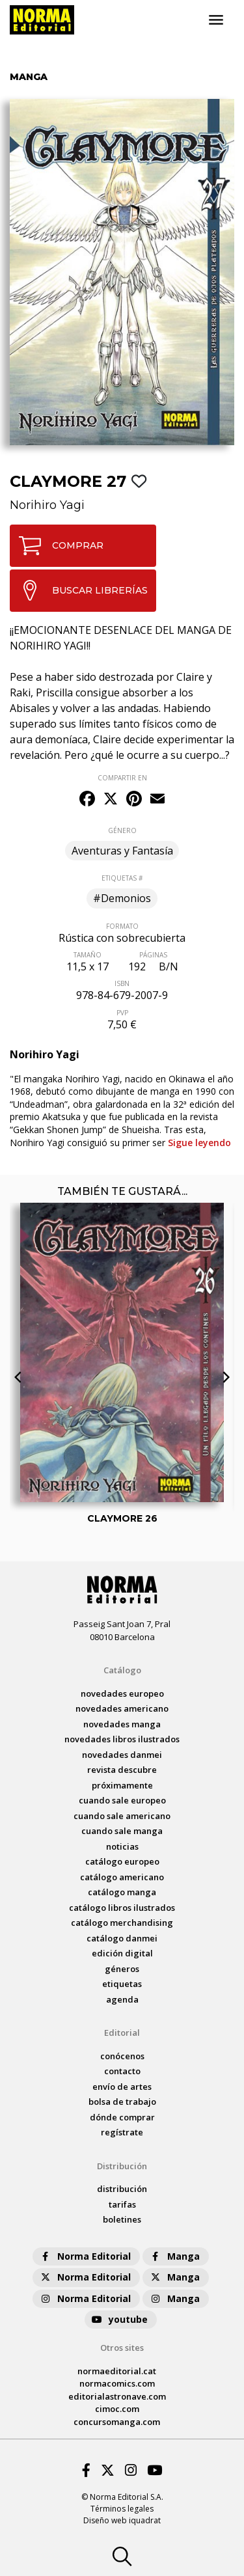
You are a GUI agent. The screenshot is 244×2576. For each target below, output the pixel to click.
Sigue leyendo (199, 1142)
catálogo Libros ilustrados (122, 1907)
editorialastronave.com (117, 2396)
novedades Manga (122, 1724)
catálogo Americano (122, 1877)
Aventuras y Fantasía (122, 850)
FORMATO (122, 926)
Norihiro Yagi (47, 505)
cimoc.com (117, 2409)
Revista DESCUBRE (122, 1769)
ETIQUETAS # (122, 878)
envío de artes (122, 2086)
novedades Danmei (122, 1755)
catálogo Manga (122, 1892)
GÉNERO (122, 830)
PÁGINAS (153, 954)
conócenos (122, 2056)
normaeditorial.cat (116, 2371)
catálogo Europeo (122, 1861)
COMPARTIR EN (122, 777)
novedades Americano (122, 1708)
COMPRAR (56, 545)
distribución (122, 2189)
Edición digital (122, 1953)
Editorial (122, 2032)
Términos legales (122, 2508)
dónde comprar (122, 2117)
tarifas (122, 2204)
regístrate (122, 2132)
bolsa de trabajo (122, 2101)
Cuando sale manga (122, 1831)
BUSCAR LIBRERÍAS (79, 590)
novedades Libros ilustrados (122, 1739)
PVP (122, 1012)
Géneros (122, 1969)
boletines (122, 2219)
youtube (119, 2319)
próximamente (122, 1785)
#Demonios (122, 898)
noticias (122, 1846)
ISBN (122, 983)
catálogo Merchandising (122, 1922)
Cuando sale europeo (122, 1800)
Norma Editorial (85, 2256)
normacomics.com (117, 2383)
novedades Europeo (122, 1693)
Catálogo (122, 1670)
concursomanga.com (117, 2422)
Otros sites (122, 2347)
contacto (122, 2071)
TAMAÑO (88, 954)
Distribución (122, 2166)
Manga (174, 2256)
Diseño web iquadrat (122, 2520)
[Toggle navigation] (216, 20)
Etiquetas (122, 1984)
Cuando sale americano (122, 1816)
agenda (122, 1999)
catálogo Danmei (122, 1938)
